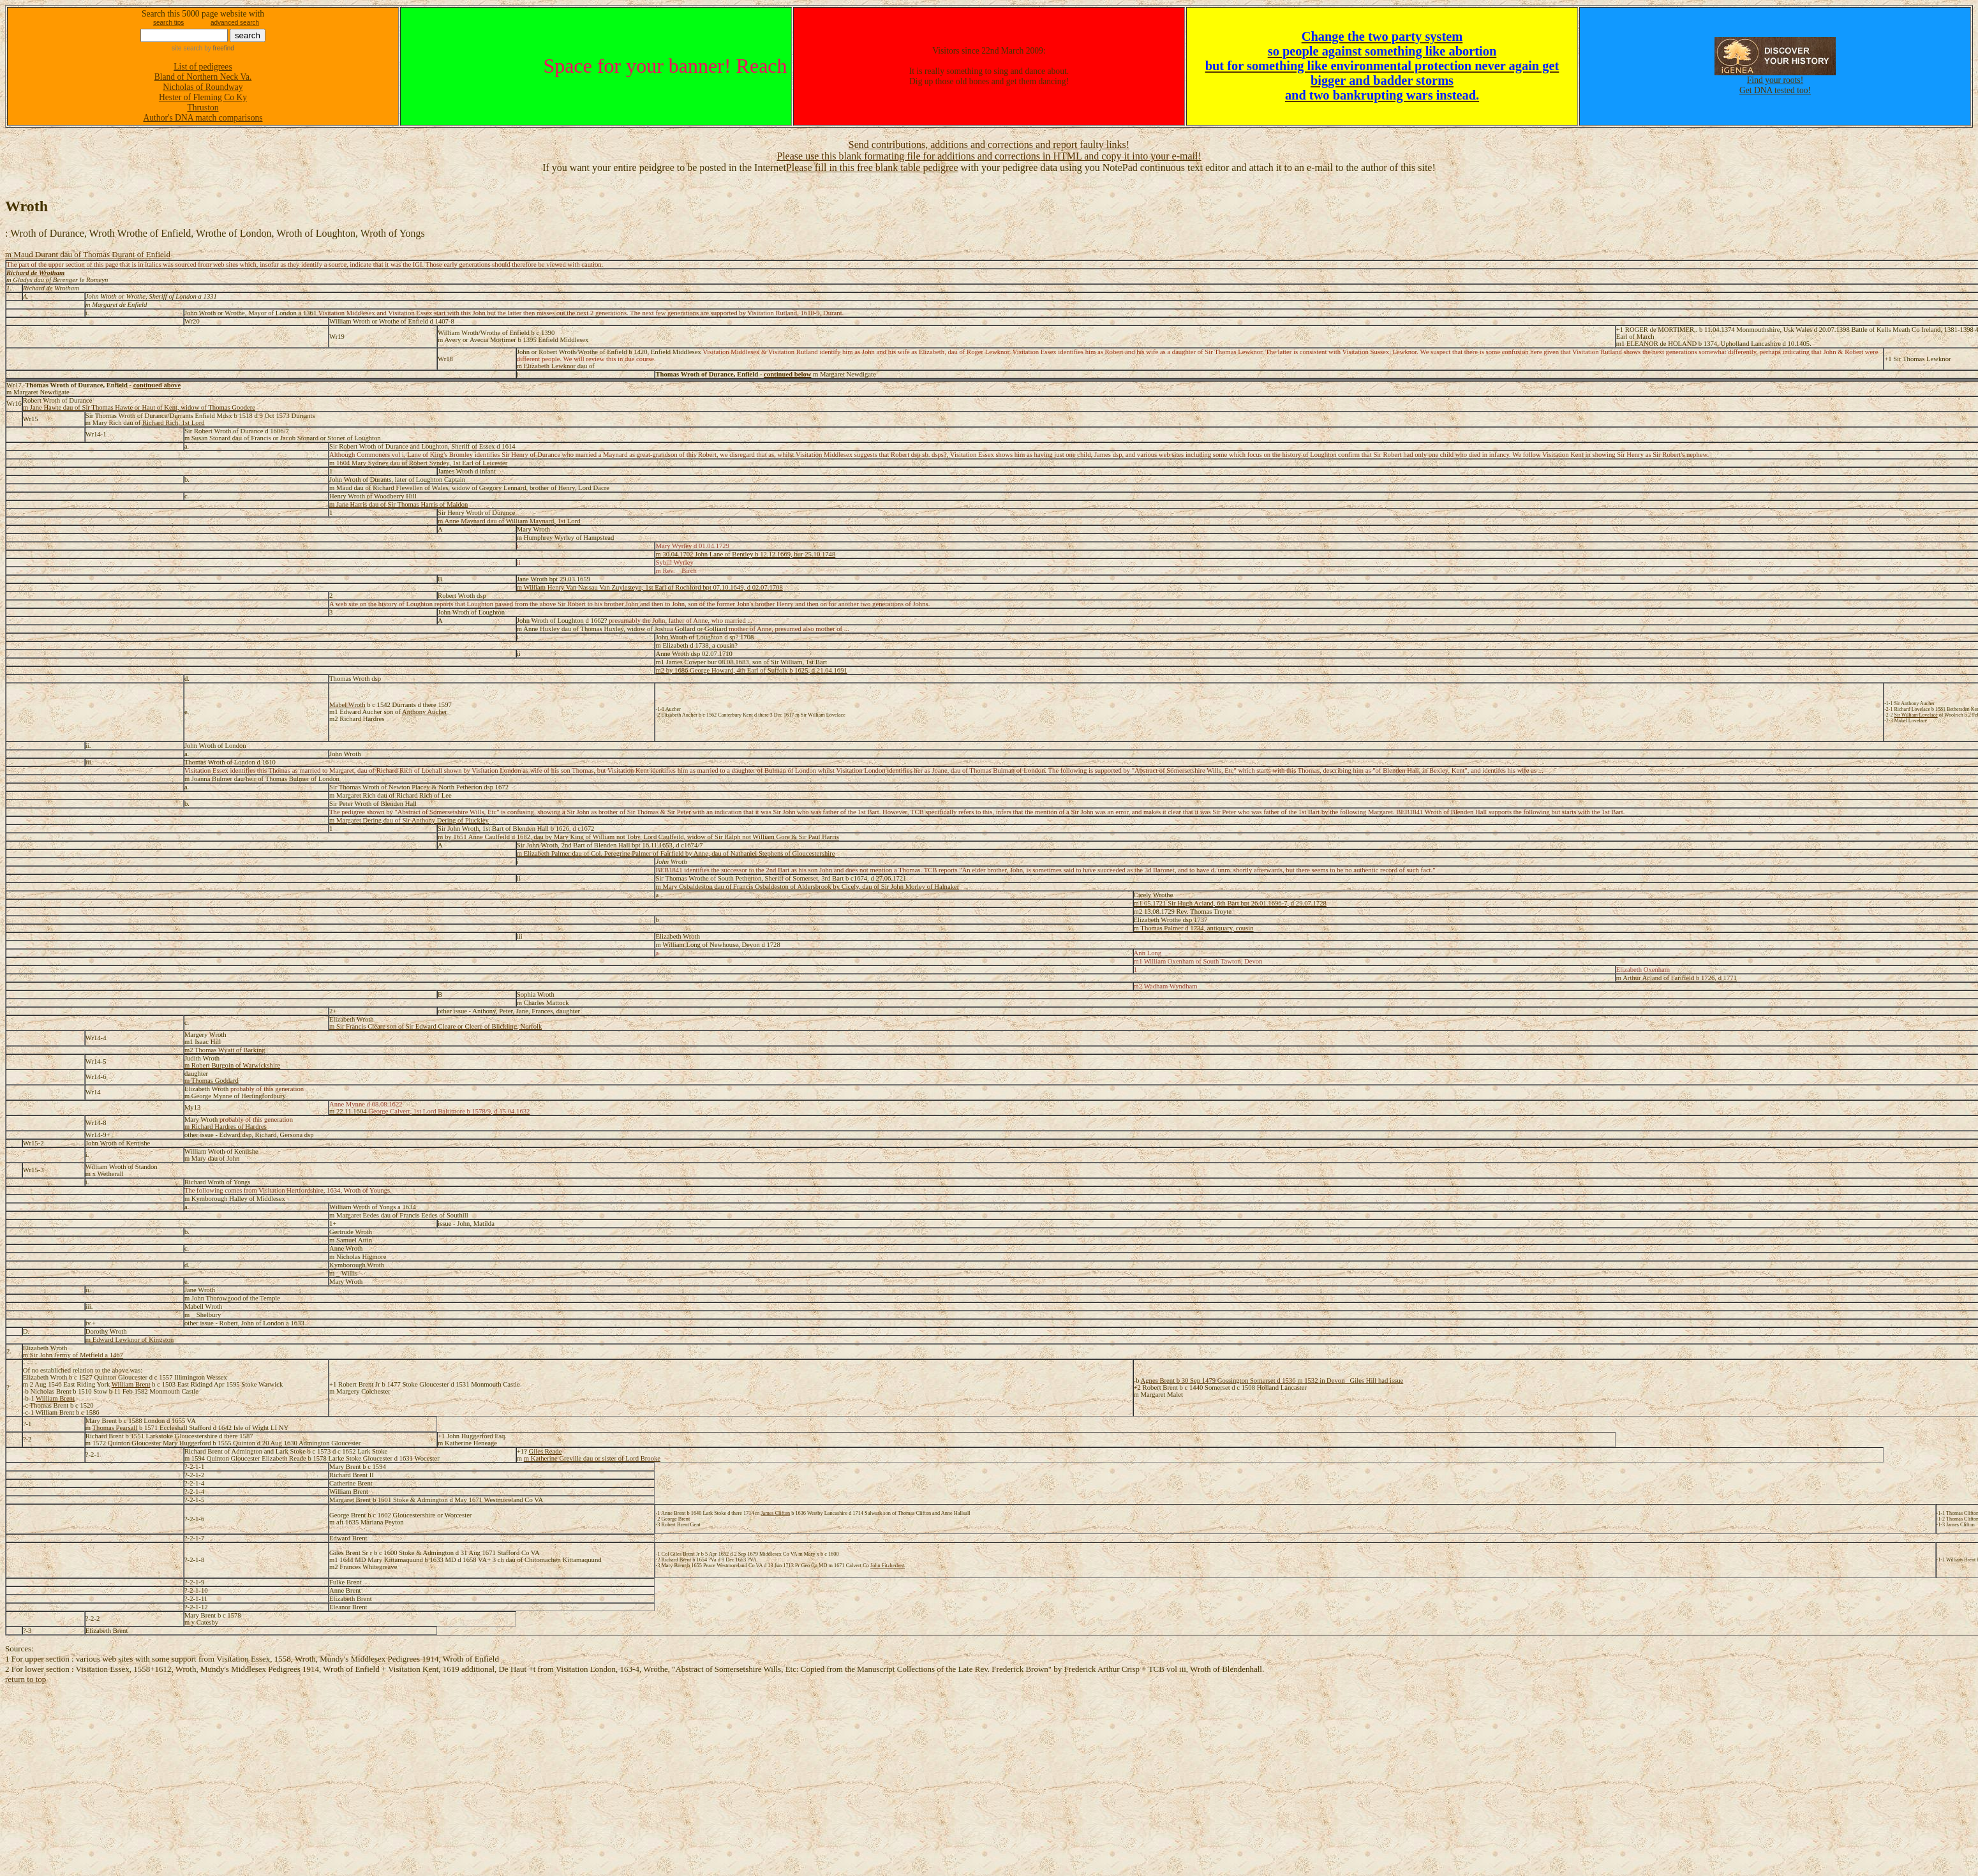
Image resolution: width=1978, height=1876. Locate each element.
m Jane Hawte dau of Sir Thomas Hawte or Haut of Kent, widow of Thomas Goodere (139, 407)
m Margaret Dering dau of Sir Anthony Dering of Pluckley (409, 820)
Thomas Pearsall (115, 1427)
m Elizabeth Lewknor (546, 365)
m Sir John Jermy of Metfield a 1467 (73, 1355)
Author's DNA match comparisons (202, 118)
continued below (787, 374)
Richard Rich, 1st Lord (173, 422)
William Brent (131, 1384)
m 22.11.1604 (429, 1111)
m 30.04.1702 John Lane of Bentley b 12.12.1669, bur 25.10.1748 (745, 554)
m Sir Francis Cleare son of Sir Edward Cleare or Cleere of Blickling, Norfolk (435, 1026)
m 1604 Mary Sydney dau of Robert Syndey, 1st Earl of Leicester (418, 462)
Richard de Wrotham (35, 272)
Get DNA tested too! (1775, 90)
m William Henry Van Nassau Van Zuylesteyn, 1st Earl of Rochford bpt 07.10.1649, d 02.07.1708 (650, 587)
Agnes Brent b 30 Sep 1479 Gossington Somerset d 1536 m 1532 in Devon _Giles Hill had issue (1272, 1380)
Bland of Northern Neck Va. (203, 77)
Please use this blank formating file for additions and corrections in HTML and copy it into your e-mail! (989, 156)
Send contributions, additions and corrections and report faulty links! (989, 144)
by (218, 48)
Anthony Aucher (424, 711)
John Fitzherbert (887, 1565)
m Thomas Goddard (211, 1080)
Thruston (202, 107)
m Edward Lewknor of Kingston (130, 1339)
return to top (25, 1679)
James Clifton (775, 1513)
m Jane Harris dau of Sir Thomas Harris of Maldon (398, 504)
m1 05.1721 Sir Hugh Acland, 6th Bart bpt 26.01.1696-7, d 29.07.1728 (1230, 903)
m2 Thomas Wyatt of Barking (224, 1049)
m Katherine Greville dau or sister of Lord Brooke (592, 1458)
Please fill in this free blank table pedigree (872, 167)
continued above (157, 385)
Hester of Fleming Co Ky (203, 97)
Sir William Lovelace (1915, 715)
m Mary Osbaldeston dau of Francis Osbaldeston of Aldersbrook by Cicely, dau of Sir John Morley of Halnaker (807, 886)
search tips (168, 22)
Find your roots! (1775, 80)
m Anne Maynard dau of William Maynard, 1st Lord (509, 521)
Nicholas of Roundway (202, 87)
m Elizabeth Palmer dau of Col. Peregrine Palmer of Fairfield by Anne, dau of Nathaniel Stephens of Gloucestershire (676, 853)
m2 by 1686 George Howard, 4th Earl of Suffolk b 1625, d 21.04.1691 (751, 670)
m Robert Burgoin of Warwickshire (232, 1065)
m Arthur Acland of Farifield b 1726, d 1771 (1676, 977)
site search (187, 48)
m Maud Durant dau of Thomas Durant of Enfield (87, 254)
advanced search (235, 22)
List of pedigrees (203, 66)
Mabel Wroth (347, 704)
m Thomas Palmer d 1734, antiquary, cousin (1194, 928)
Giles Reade (545, 1451)
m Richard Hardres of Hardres (225, 1126)
